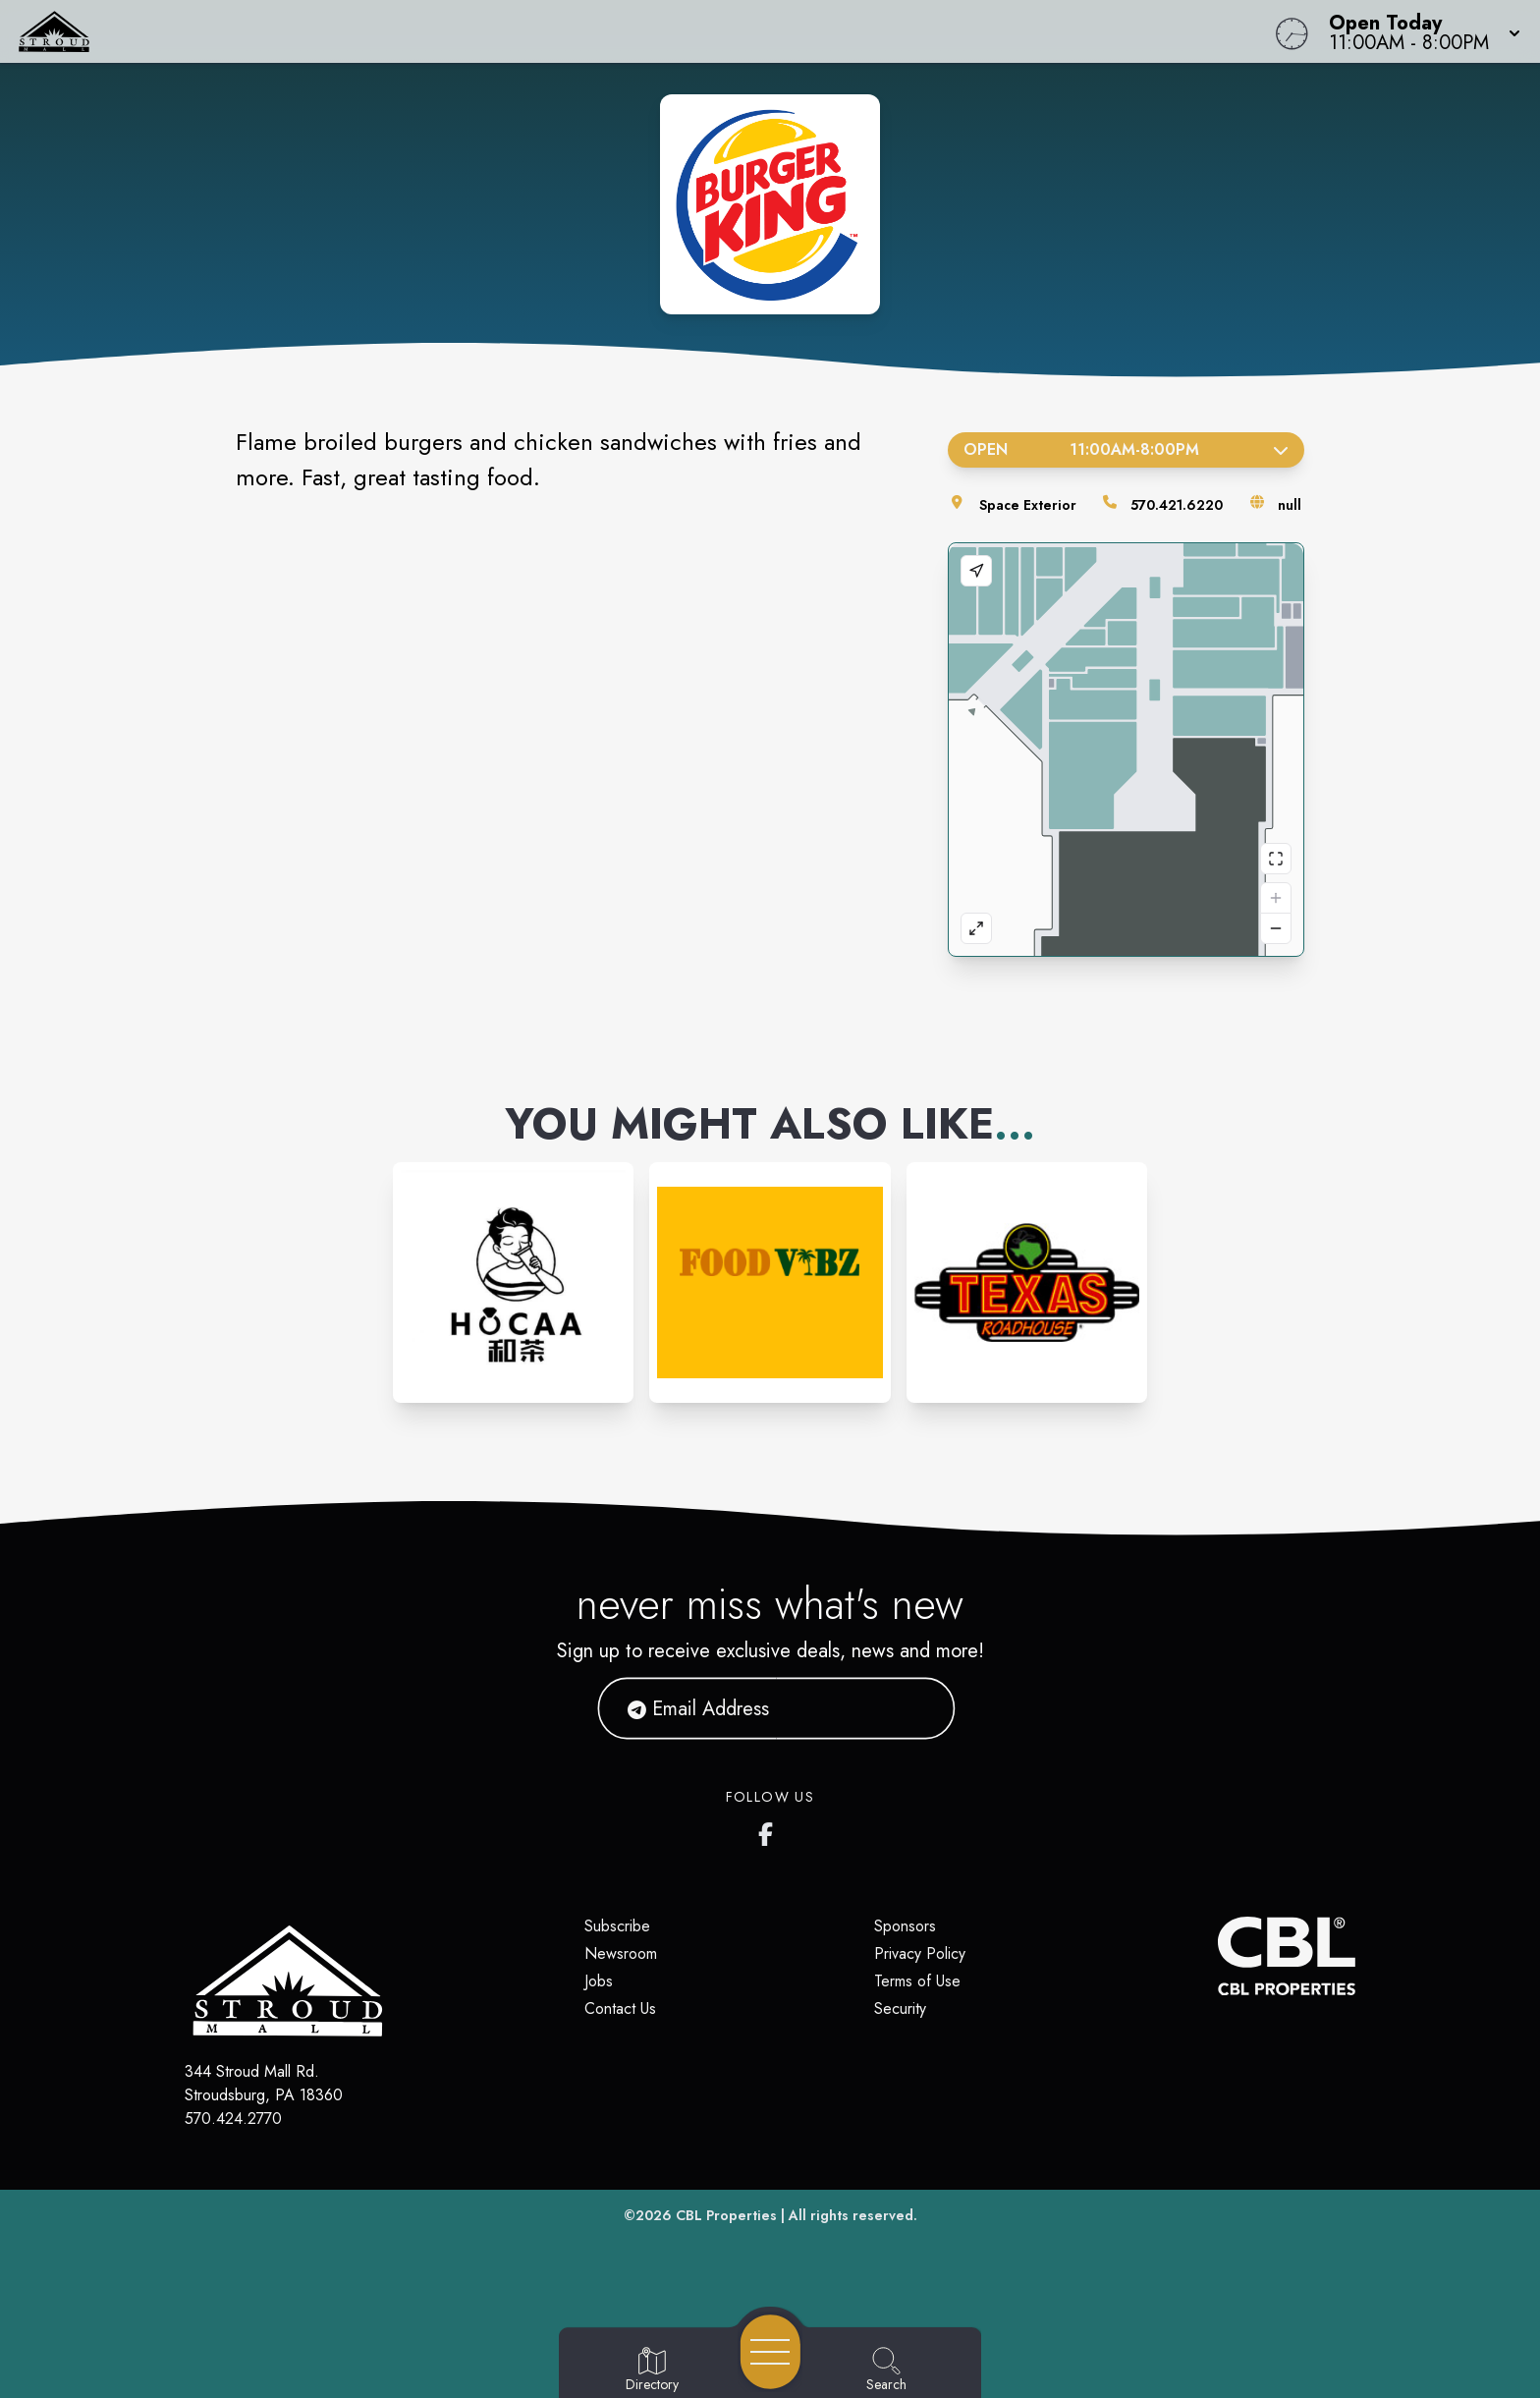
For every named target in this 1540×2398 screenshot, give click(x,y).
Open (1126, 449)
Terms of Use (917, 1981)
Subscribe (617, 1926)
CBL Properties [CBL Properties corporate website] (726, 2215)
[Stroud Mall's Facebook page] (770, 1830)
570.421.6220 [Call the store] (1176, 505)
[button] (1418, 31)
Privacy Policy (919, 1953)
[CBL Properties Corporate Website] (1217, 1956)
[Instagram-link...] (513, 1282)
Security (900, 2008)
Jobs (598, 1981)
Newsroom (620, 1953)
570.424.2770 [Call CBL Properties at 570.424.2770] (233, 2118)
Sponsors (905, 1926)
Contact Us (620, 2008)
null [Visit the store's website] (1289, 505)
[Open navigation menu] (770, 2352)
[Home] (581, 31)
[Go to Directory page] (652, 2370)
